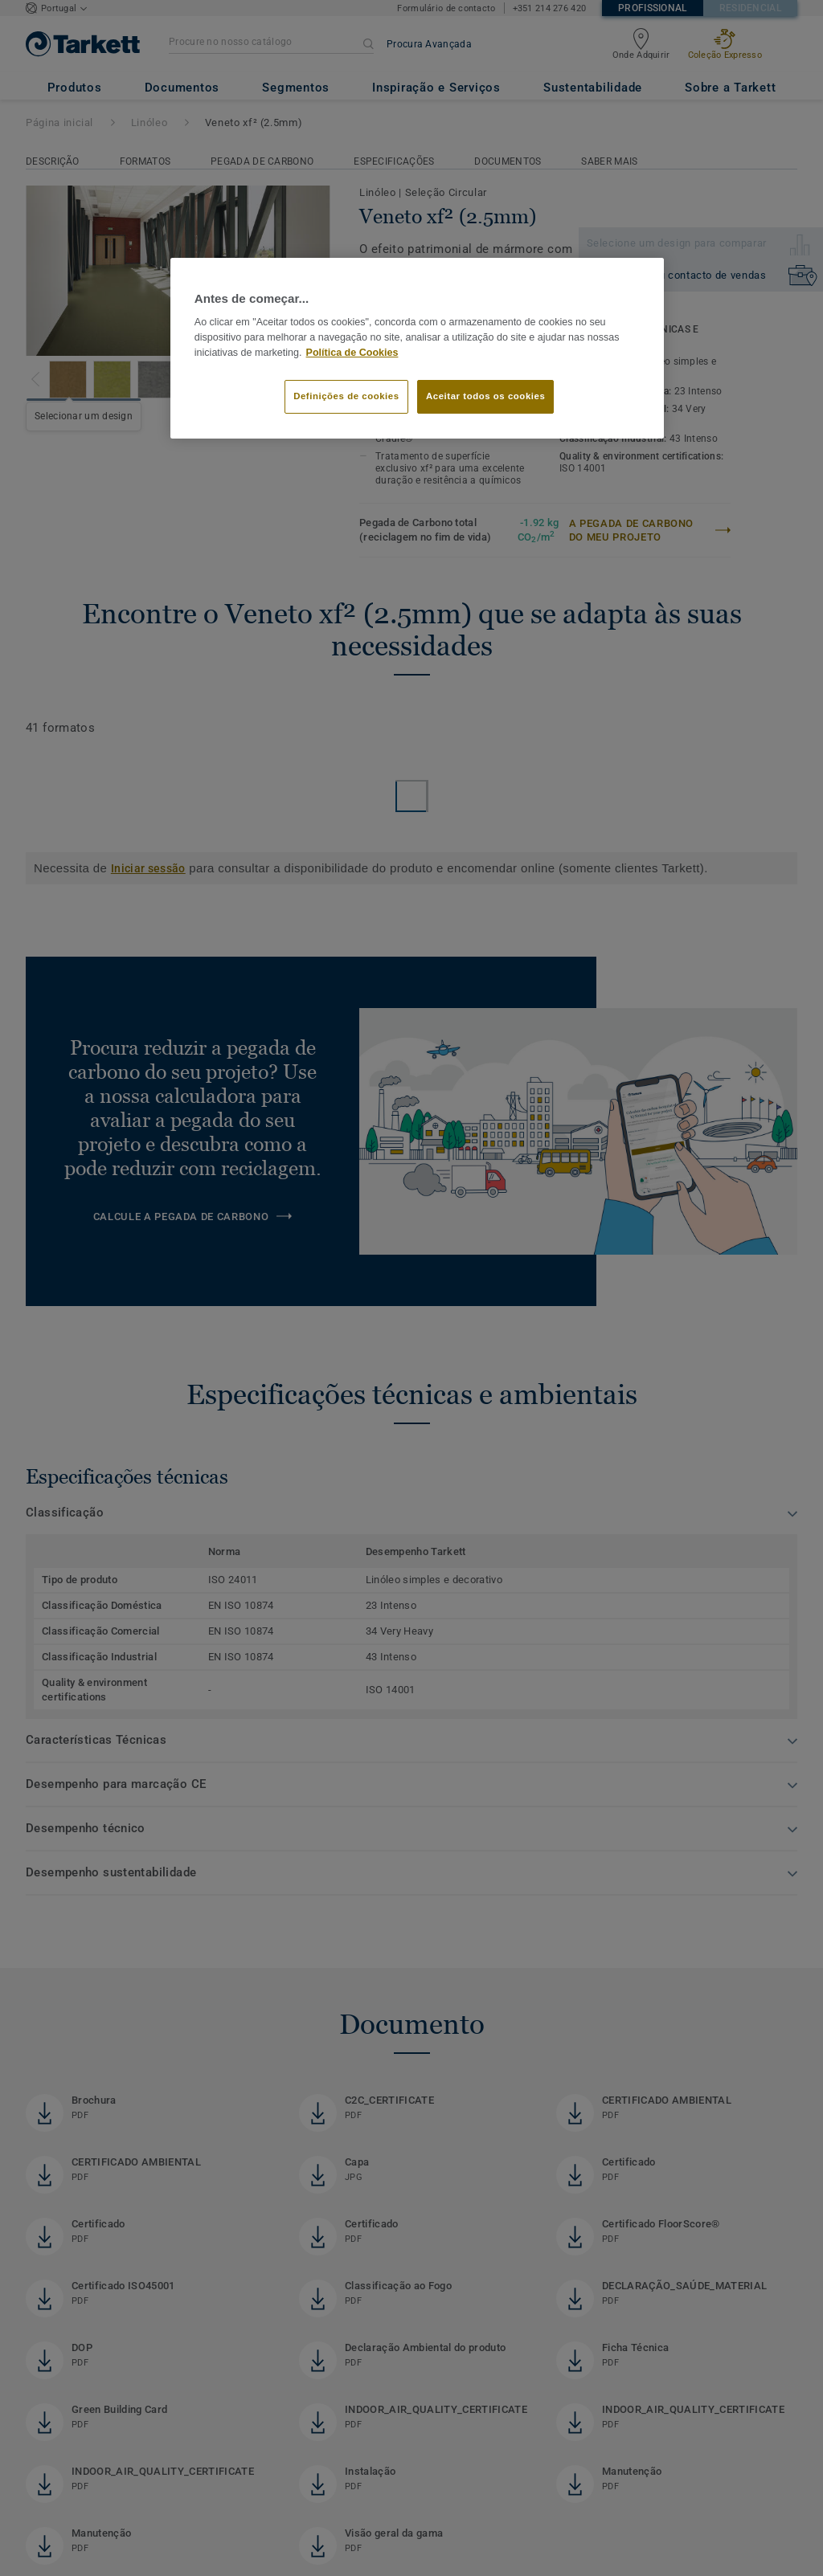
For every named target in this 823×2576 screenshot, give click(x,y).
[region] (417, 348)
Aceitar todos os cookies (485, 396)
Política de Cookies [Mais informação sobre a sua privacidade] (352, 352)
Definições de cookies (346, 396)
